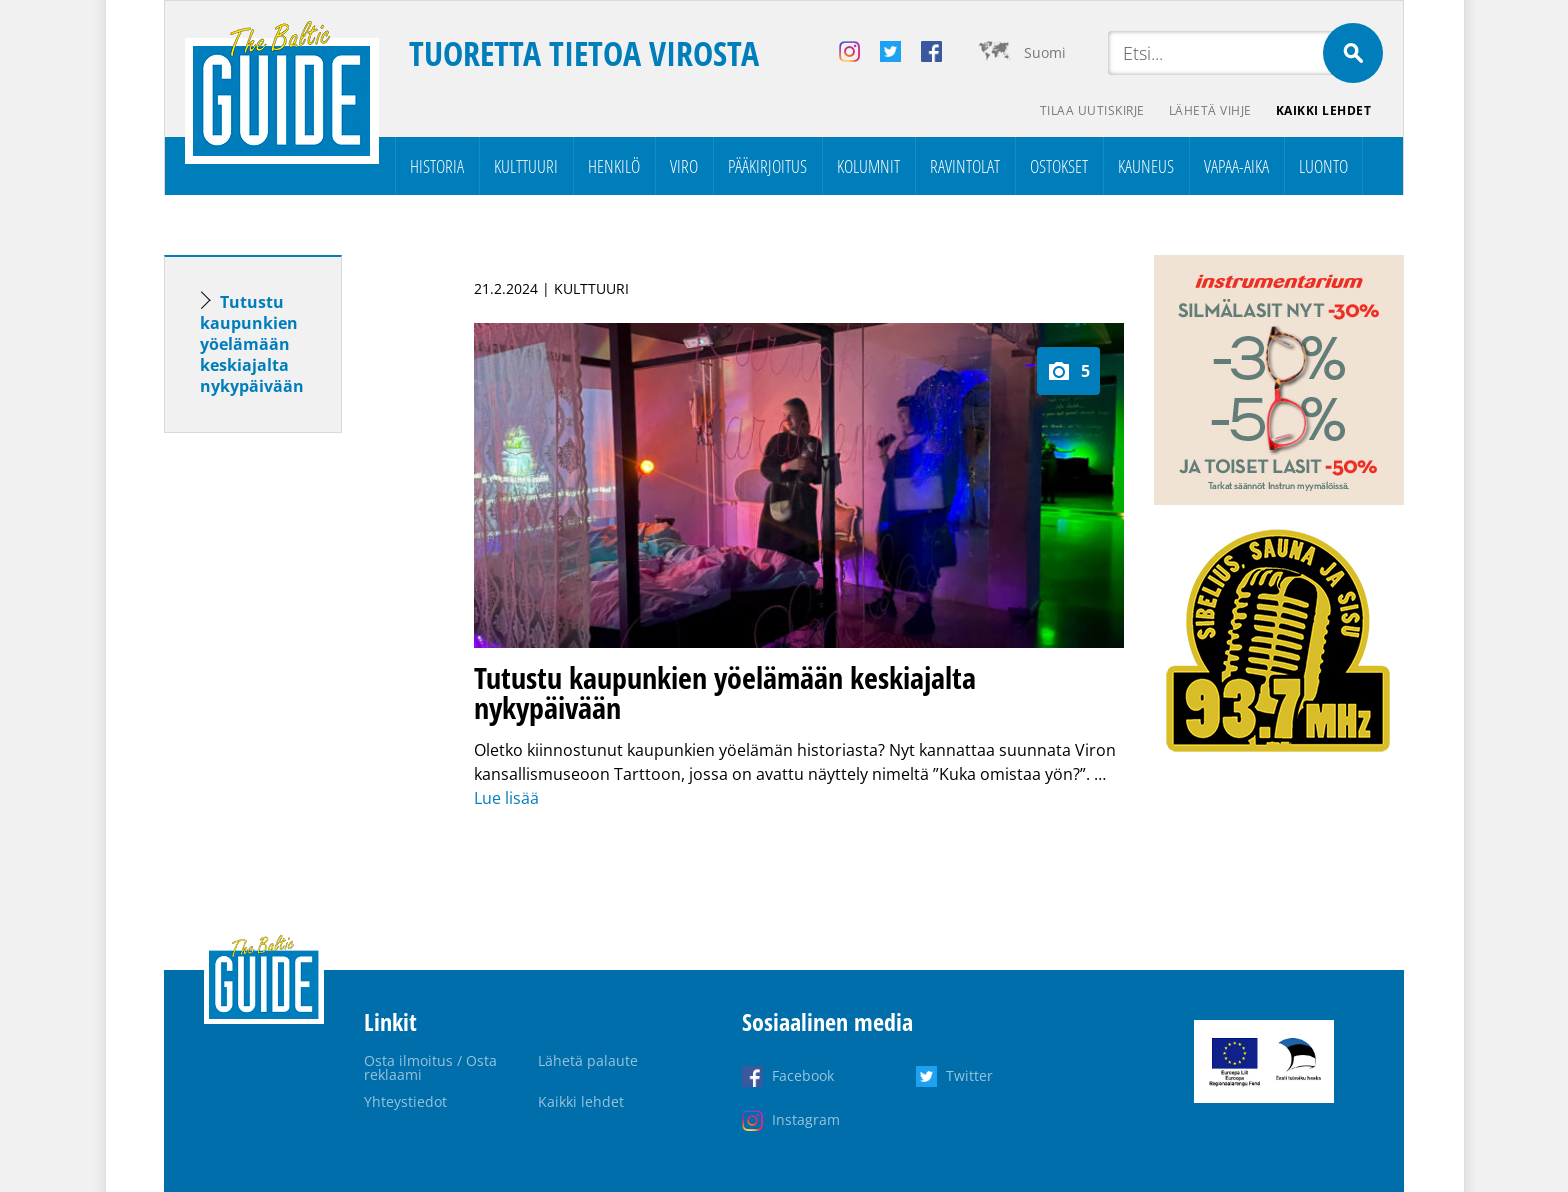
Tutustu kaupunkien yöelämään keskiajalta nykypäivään (252, 344)
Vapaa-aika (1236, 166)
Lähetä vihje (1210, 110)
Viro (684, 166)
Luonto (1323, 166)
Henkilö (614, 166)
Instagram (806, 1119)
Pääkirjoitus (767, 166)
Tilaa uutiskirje (1092, 110)
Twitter (969, 1075)
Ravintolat (965, 166)
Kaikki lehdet (1324, 110)
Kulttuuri (526, 166)
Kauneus (1146, 166)
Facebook (803, 1075)
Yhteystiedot (405, 1101)
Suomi (1045, 52)
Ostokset (1059, 166)
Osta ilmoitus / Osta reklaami (430, 1067)
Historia (437, 166)
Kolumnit (868, 166)
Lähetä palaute (588, 1060)
